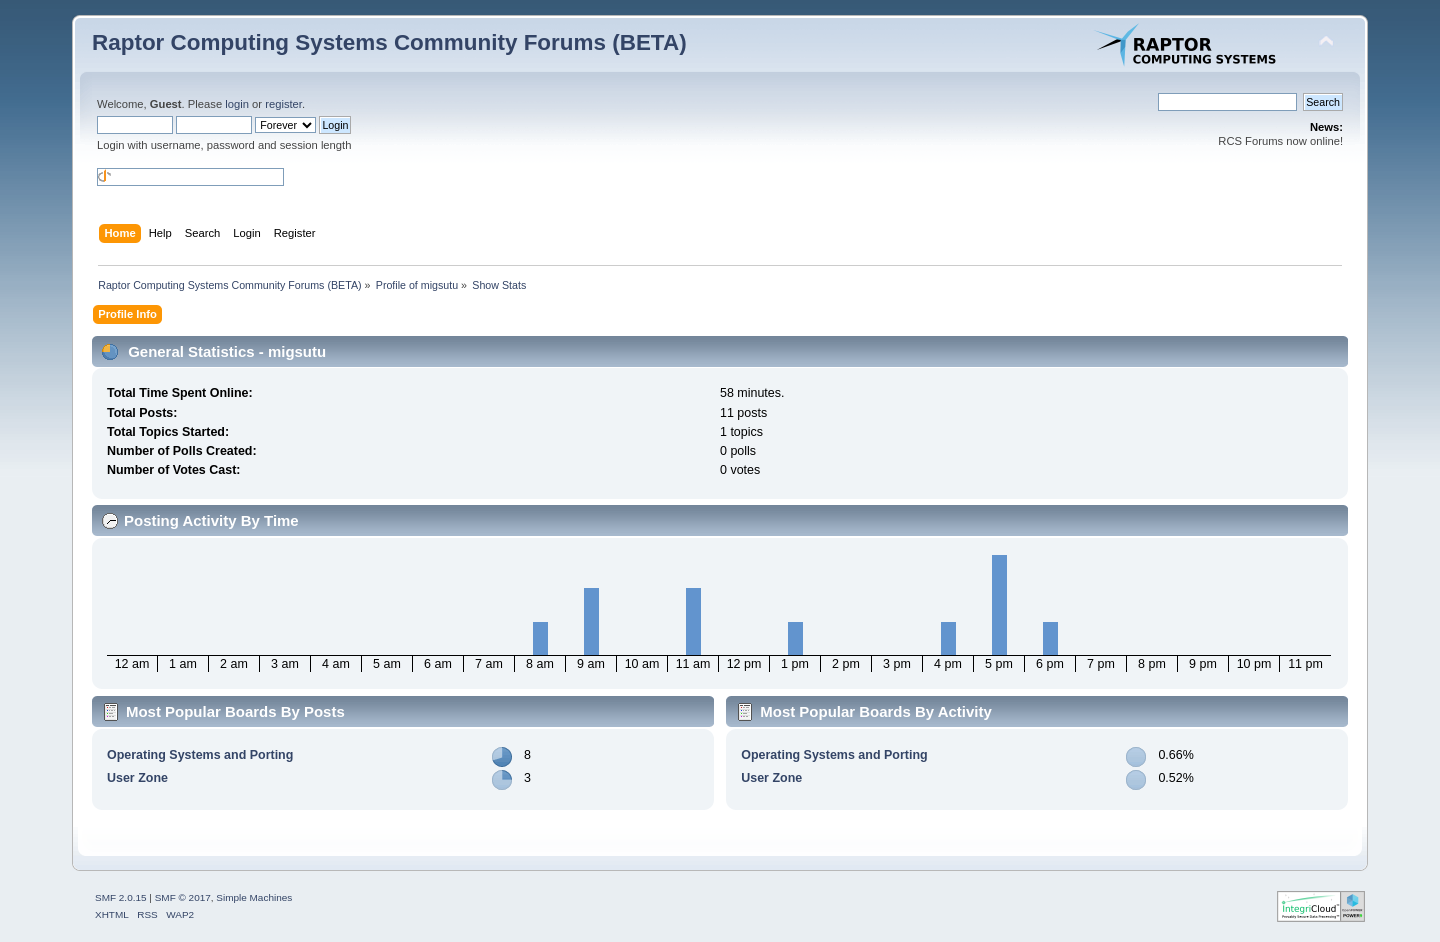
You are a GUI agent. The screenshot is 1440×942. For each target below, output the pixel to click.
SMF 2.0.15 (121, 897)
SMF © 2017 (183, 897)
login (237, 104)
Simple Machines (254, 897)
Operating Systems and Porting (200, 755)
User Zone (137, 778)
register (283, 104)
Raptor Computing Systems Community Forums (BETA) (389, 42)
